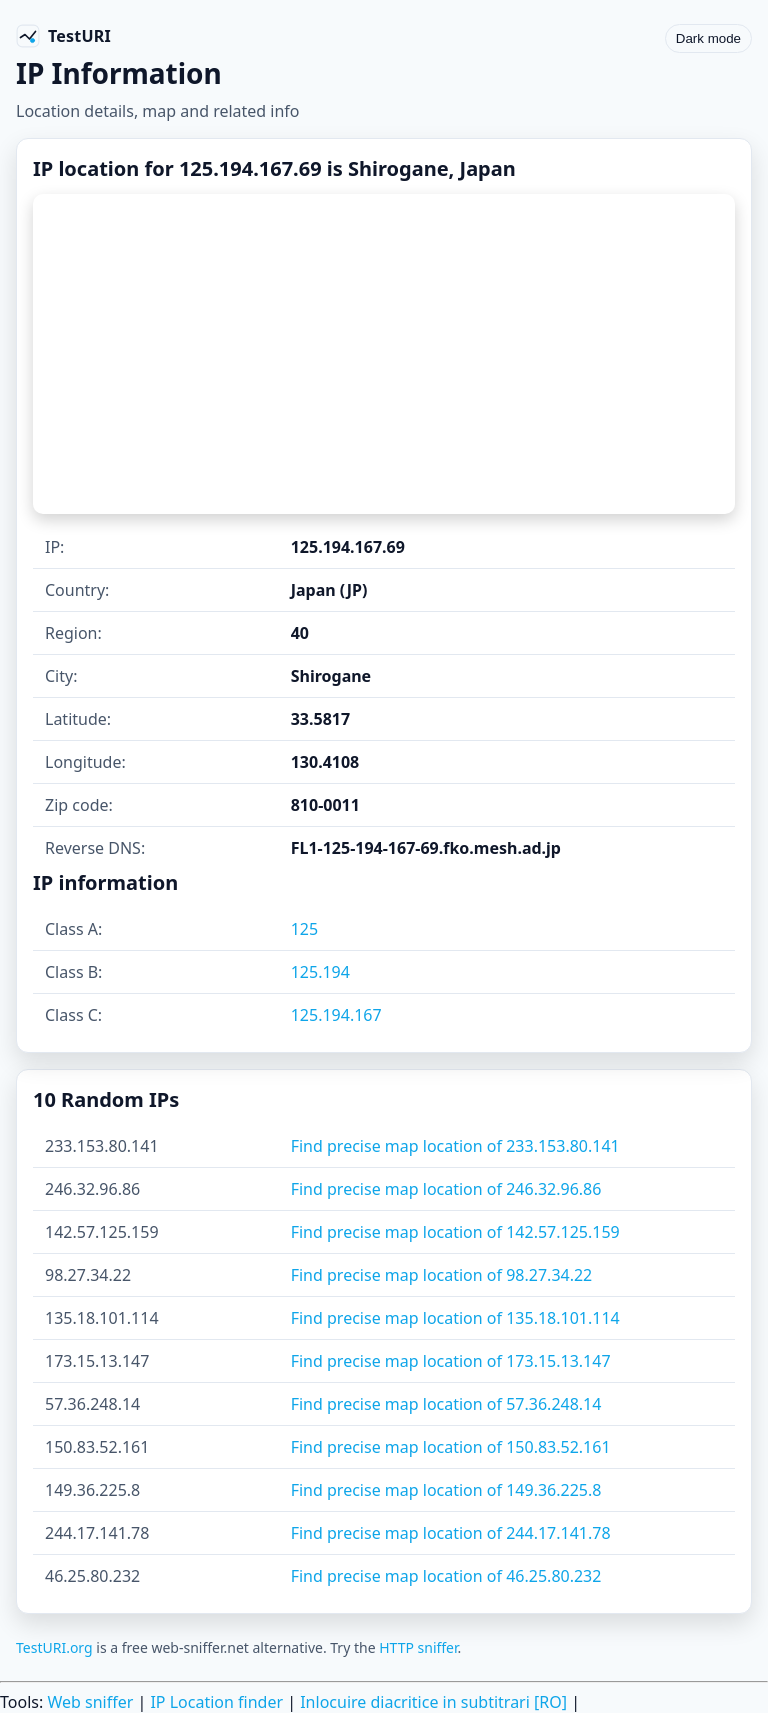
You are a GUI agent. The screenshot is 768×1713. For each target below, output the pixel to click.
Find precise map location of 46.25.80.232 (446, 1576)
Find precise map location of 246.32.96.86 (446, 1189)
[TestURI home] (63, 36)
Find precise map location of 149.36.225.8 (446, 1490)
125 (304, 929)
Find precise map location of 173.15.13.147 (451, 1361)
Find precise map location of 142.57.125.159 (455, 1232)
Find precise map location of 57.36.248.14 (446, 1404)
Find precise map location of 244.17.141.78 (451, 1533)
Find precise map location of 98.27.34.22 (442, 1275)
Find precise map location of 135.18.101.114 (455, 1318)
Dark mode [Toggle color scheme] (708, 38)
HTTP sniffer (418, 1647)
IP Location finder (216, 1702)
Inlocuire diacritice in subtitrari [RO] (433, 1702)
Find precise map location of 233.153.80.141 (455, 1146)
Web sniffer (90, 1702)
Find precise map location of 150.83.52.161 (451, 1447)
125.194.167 (336, 1015)
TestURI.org (54, 1647)
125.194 (320, 972)
